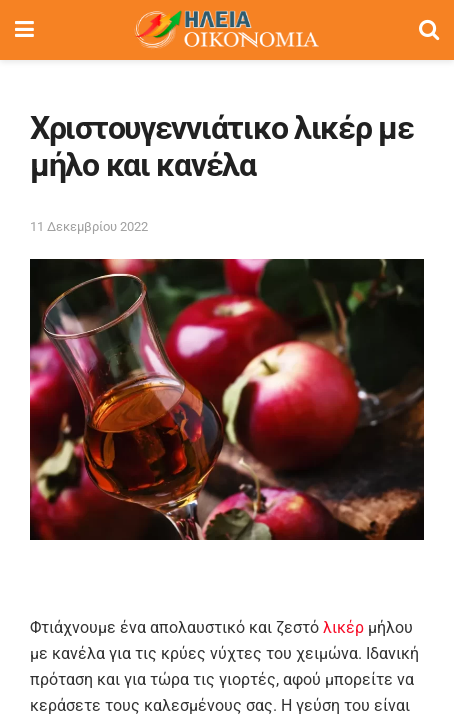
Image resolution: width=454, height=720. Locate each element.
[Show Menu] (24, 30)
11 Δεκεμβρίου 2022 (89, 226)
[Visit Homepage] (226, 30)
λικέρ (343, 627)
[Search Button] (429, 30)
